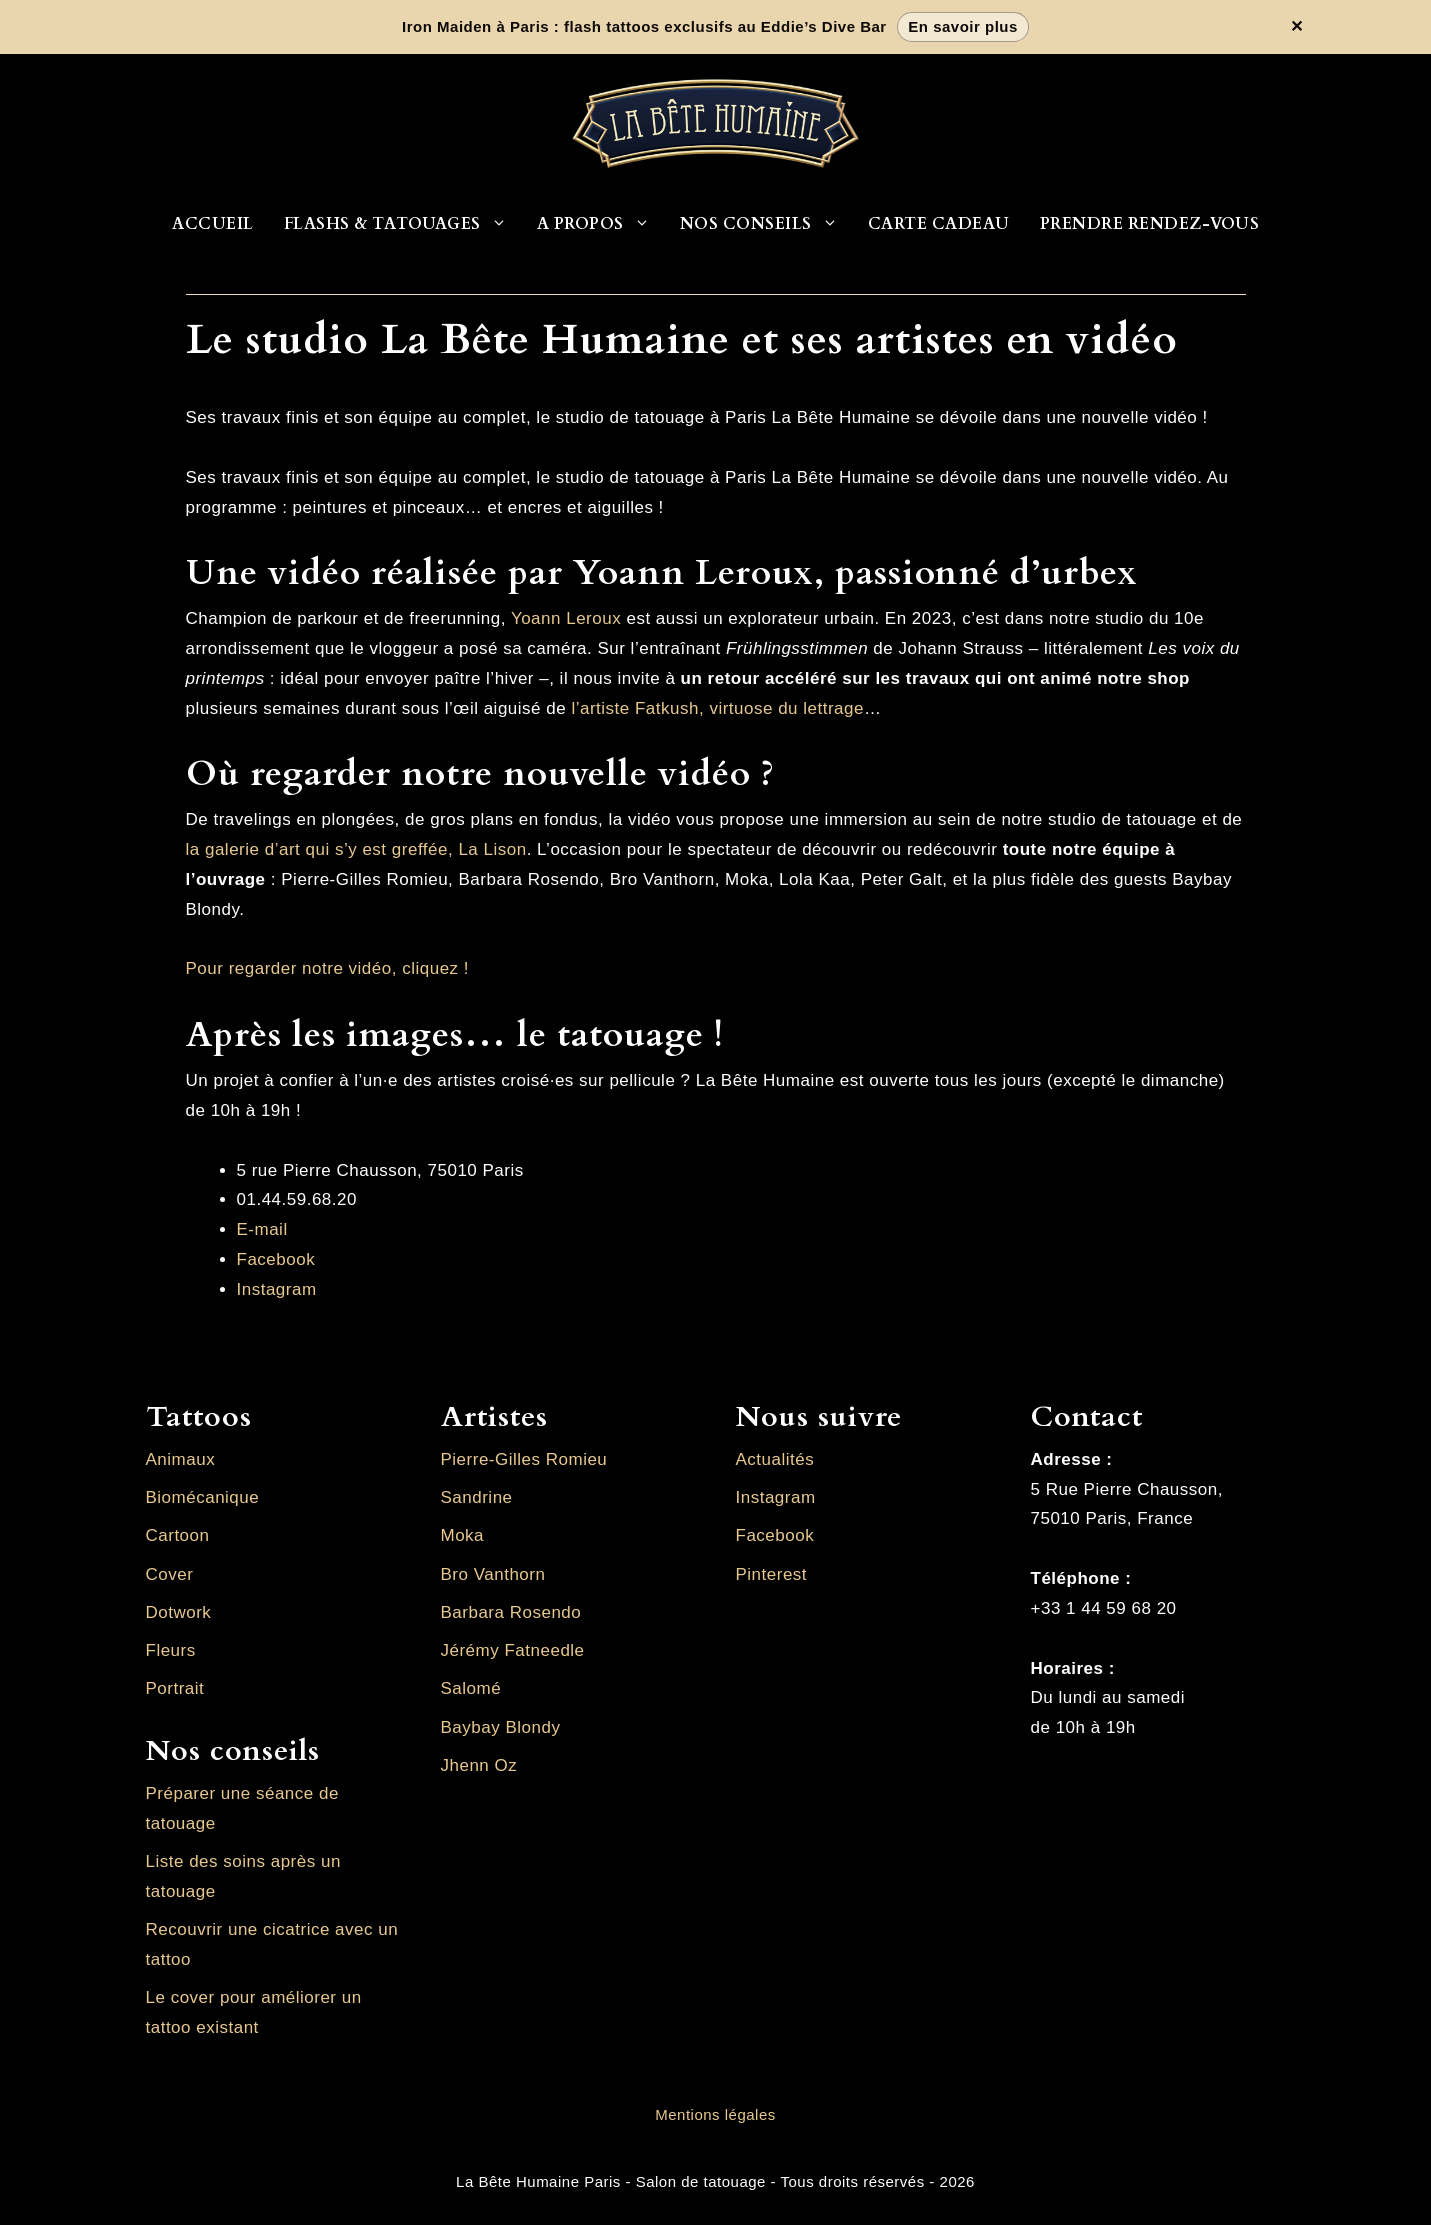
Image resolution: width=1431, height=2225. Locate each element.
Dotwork (179, 1612)
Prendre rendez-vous (1150, 224)
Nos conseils (766, 224)
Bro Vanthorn (493, 1574)
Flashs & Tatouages (403, 224)
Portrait (175, 1688)
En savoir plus (963, 26)
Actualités (775, 1459)
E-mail (262, 1229)
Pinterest (772, 1574)
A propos (601, 224)
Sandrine (477, 1497)
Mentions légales (715, 2114)
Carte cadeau (939, 224)
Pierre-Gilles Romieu (524, 1459)
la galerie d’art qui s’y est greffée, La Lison (356, 849)
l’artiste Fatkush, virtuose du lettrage (717, 708)
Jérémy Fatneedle (513, 1650)
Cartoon (178, 1535)
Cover (170, 1574)
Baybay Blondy (501, 1727)
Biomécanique (203, 1497)
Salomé (471, 1688)
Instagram (277, 1289)
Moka (463, 1535)
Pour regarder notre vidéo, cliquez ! (328, 968)
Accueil (213, 224)
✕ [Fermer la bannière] (1297, 27)
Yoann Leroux (566, 618)
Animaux (181, 1459)
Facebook (276, 1259)
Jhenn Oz (479, 1765)
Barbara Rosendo (511, 1612)
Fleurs (171, 1650)
